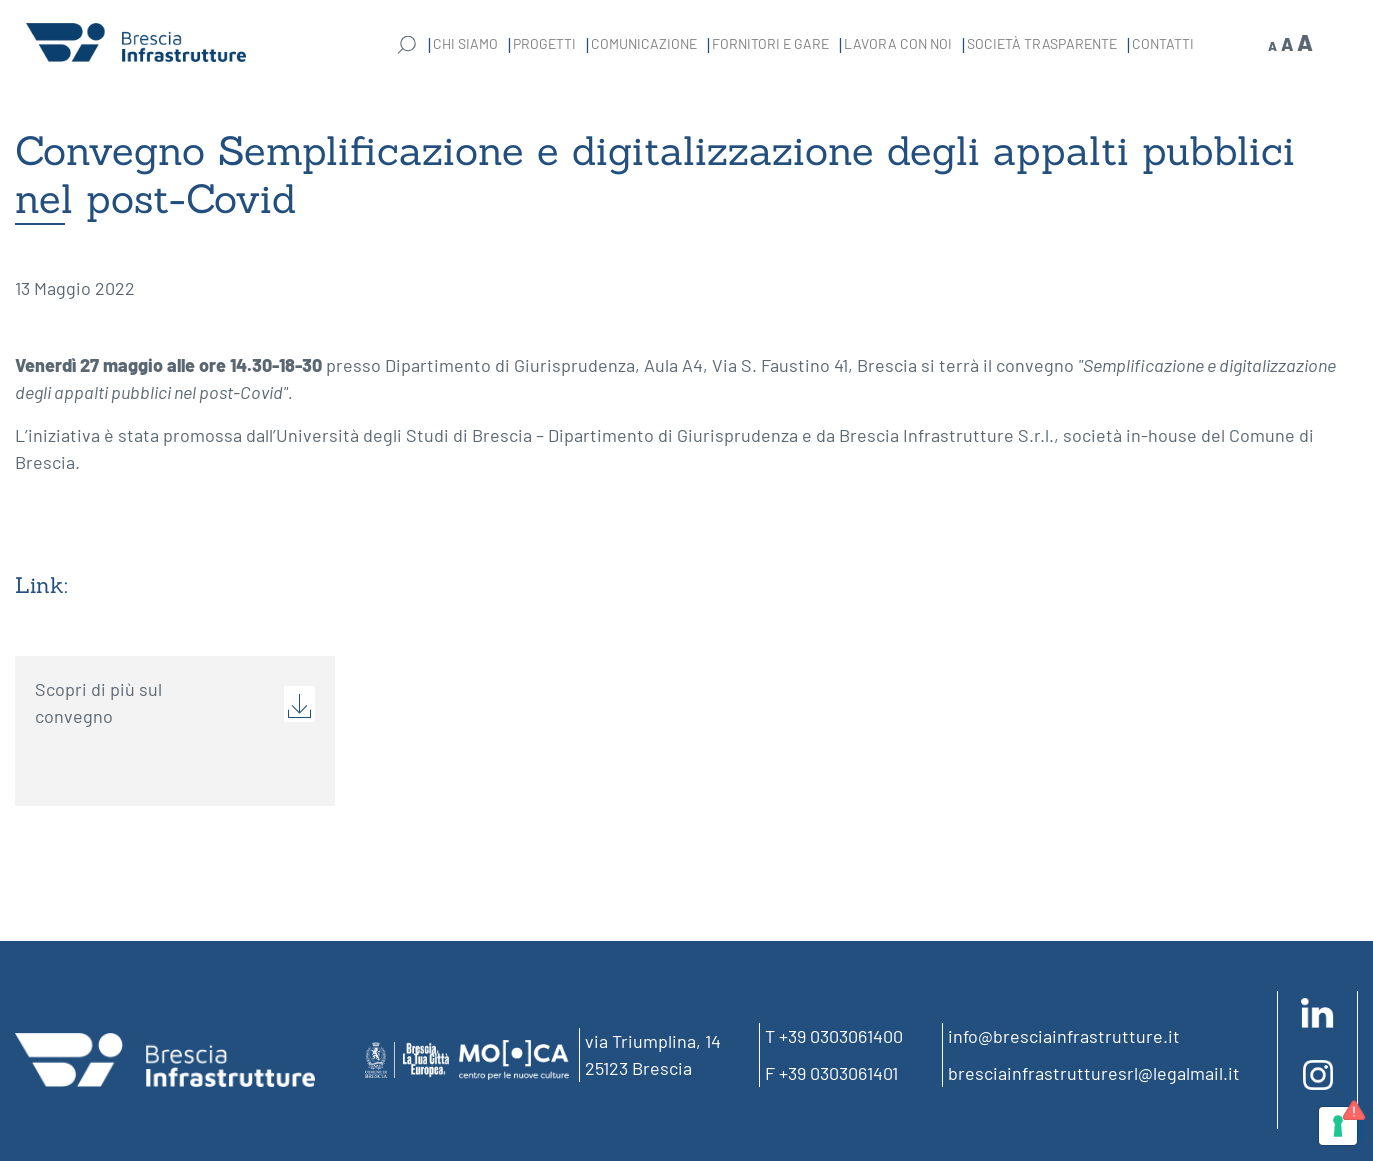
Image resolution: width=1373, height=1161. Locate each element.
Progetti (544, 43)
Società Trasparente (1042, 43)
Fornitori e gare (770, 43)
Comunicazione (644, 43)
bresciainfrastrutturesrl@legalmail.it (1094, 1073)
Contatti (1163, 43)
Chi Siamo (465, 43)
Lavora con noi (898, 43)
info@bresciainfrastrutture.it (1064, 1036)
